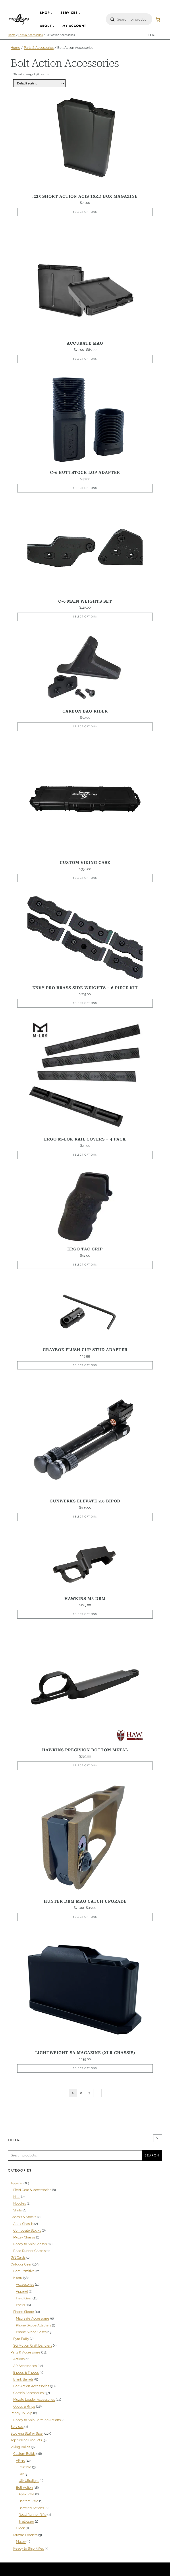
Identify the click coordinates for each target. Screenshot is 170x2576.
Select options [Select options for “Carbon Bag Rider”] (85, 726)
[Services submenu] (80, 13)
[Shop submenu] (51, 13)
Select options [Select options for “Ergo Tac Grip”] (85, 1265)
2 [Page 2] (81, 2093)
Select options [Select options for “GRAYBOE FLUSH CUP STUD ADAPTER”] (85, 1365)
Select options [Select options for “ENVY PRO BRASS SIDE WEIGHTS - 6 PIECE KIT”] (85, 1003)
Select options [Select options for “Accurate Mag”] (85, 359)
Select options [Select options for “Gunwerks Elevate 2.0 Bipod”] (85, 1517)
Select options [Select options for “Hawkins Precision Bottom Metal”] (85, 1765)
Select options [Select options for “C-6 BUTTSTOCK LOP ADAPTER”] (85, 488)
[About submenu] (53, 26)
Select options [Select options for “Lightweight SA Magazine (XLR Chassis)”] (85, 2068)
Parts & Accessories (30, 35)
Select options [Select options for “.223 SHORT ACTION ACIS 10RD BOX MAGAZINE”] (85, 212)
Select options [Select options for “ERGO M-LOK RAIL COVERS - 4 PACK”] (85, 1155)
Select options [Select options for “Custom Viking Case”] (85, 878)
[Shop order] (39, 83)
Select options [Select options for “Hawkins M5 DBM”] (85, 1614)
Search (152, 2155)
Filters (150, 35)
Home (11, 35)
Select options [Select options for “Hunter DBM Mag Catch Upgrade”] (85, 1917)
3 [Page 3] (89, 2093)
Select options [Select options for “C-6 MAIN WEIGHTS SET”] (85, 617)
